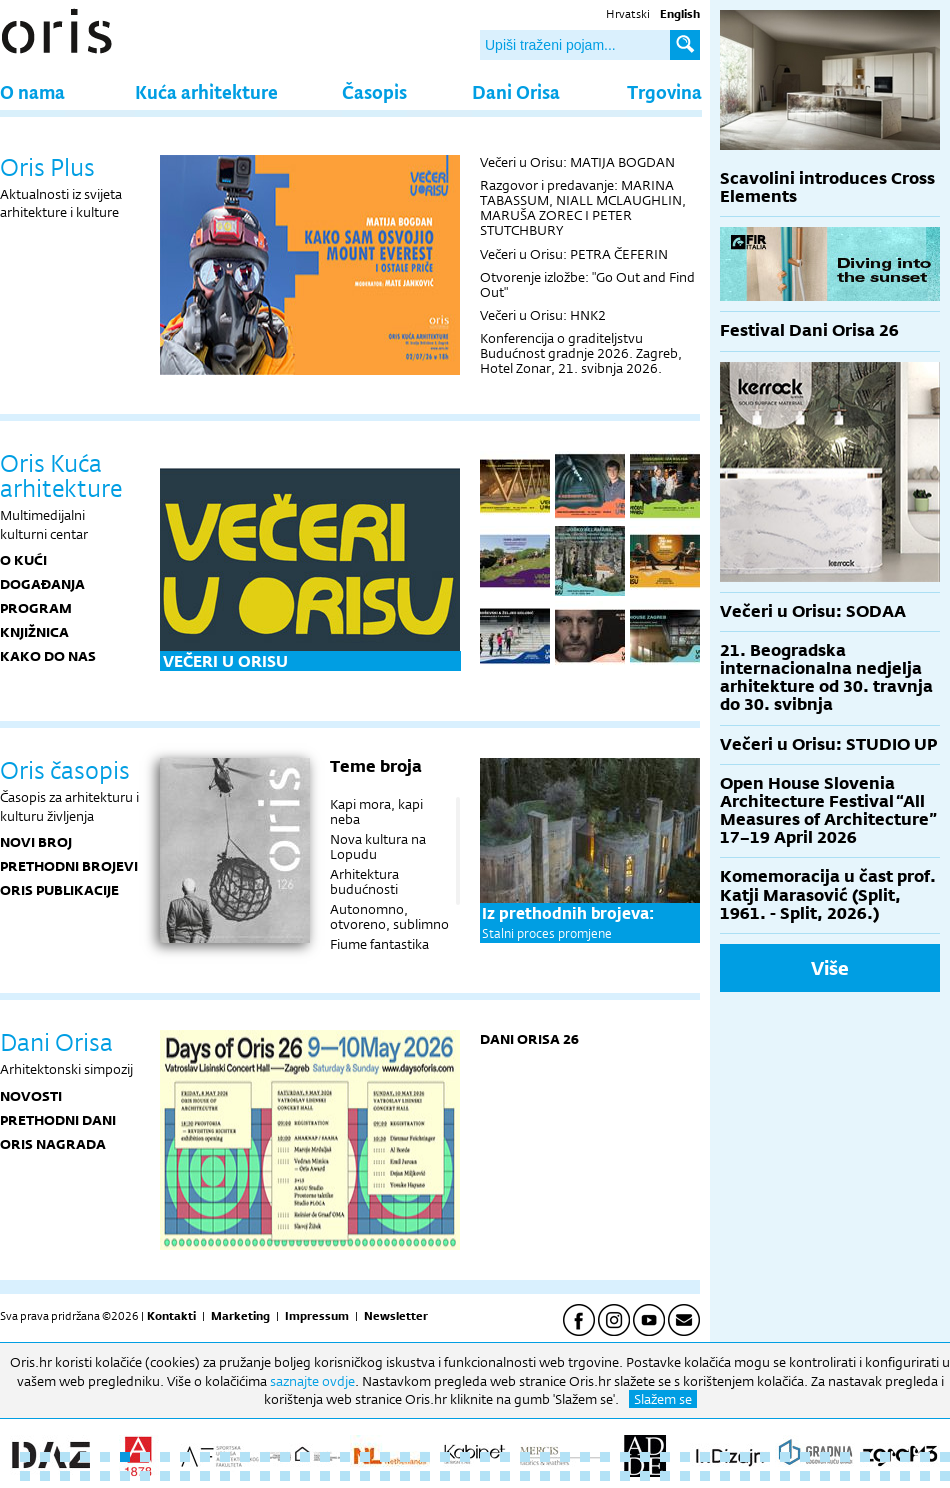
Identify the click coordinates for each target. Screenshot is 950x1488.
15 (305, 1457)
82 (705, 1476)
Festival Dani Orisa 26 (809, 330)
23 (465, 1457)
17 (345, 1457)
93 (925, 1476)
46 (925, 1457)
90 (865, 1476)
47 (945, 1457)
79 (645, 1476)
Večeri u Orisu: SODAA (813, 611)
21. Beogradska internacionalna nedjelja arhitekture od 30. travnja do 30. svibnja (826, 678)
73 (525, 1476)
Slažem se (663, 1399)
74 (545, 1476)
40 (805, 1457)
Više (830, 968)
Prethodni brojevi (69, 866)
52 (105, 1476)
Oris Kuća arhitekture (61, 475)
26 (525, 1457)
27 (545, 1457)
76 (585, 1476)
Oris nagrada (53, 1144)
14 (285, 1457)
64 (345, 1476)
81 (685, 1476)
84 (745, 1476)
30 (605, 1457)
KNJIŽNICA (34, 632)
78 (625, 1476)
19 (385, 1457)
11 (225, 1457)
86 (785, 1476)
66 (385, 1476)
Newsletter (396, 1316)
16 (325, 1457)
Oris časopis (65, 770)
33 (665, 1457)
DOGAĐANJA (42, 584)
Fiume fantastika (379, 944)
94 (945, 1476)
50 (65, 1476)
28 (565, 1457)
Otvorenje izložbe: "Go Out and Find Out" (587, 284)
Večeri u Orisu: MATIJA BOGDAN (577, 162)
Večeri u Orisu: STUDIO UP (828, 744)
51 (85, 1476)
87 (805, 1476)
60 (265, 1476)
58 (225, 1476)
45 (905, 1457)
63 (325, 1476)
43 (865, 1457)
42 (845, 1457)
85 (765, 1476)
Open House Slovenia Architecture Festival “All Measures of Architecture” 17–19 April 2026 (828, 811)
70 (465, 1476)
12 (245, 1457)
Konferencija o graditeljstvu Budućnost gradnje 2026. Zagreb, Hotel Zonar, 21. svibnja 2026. (581, 353)
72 (505, 1476)
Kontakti (171, 1316)
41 (825, 1457)
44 (885, 1457)
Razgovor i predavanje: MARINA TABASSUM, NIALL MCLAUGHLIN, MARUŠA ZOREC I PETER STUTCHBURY (583, 207)
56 (185, 1476)
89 (845, 1476)
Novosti (31, 1096)
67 (405, 1476)
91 (885, 1476)
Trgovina (664, 91)
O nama (32, 91)
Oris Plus (47, 167)
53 (125, 1476)
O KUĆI (23, 560)
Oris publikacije (59, 890)
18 (365, 1457)
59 (245, 1476)
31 (625, 1457)
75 (565, 1476)
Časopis (374, 91)
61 (285, 1476)
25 (505, 1457)
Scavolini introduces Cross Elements (827, 187)
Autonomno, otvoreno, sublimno (389, 916)
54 (145, 1476)
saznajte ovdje (312, 1381)
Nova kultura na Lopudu (378, 846)
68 (425, 1476)
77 (605, 1476)
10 (205, 1457)
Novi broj (36, 842)
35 (705, 1457)
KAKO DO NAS (48, 656)
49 (45, 1476)
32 (645, 1457)
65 (365, 1476)
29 (585, 1457)
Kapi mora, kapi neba (376, 811)
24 (485, 1457)
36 (725, 1457)
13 (265, 1457)
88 (825, 1476)
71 (485, 1476)
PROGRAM (36, 608)
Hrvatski (628, 14)
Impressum (317, 1316)
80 (665, 1476)
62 (305, 1476)
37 (745, 1457)
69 (445, 1476)
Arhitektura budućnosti (364, 881)
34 (685, 1457)
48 (25, 1476)
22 (445, 1457)
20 (405, 1457)
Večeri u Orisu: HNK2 (543, 315)
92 (905, 1476)
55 (165, 1476)
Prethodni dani (58, 1120)
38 (765, 1457)
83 (725, 1476)
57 (205, 1476)
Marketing (240, 1316)
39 (785, 1457)
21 (425, 1457)
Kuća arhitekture (206, 91)
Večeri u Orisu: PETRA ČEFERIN (574, 254)
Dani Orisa (516, 91)
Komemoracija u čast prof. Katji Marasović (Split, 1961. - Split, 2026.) (828, 894)
